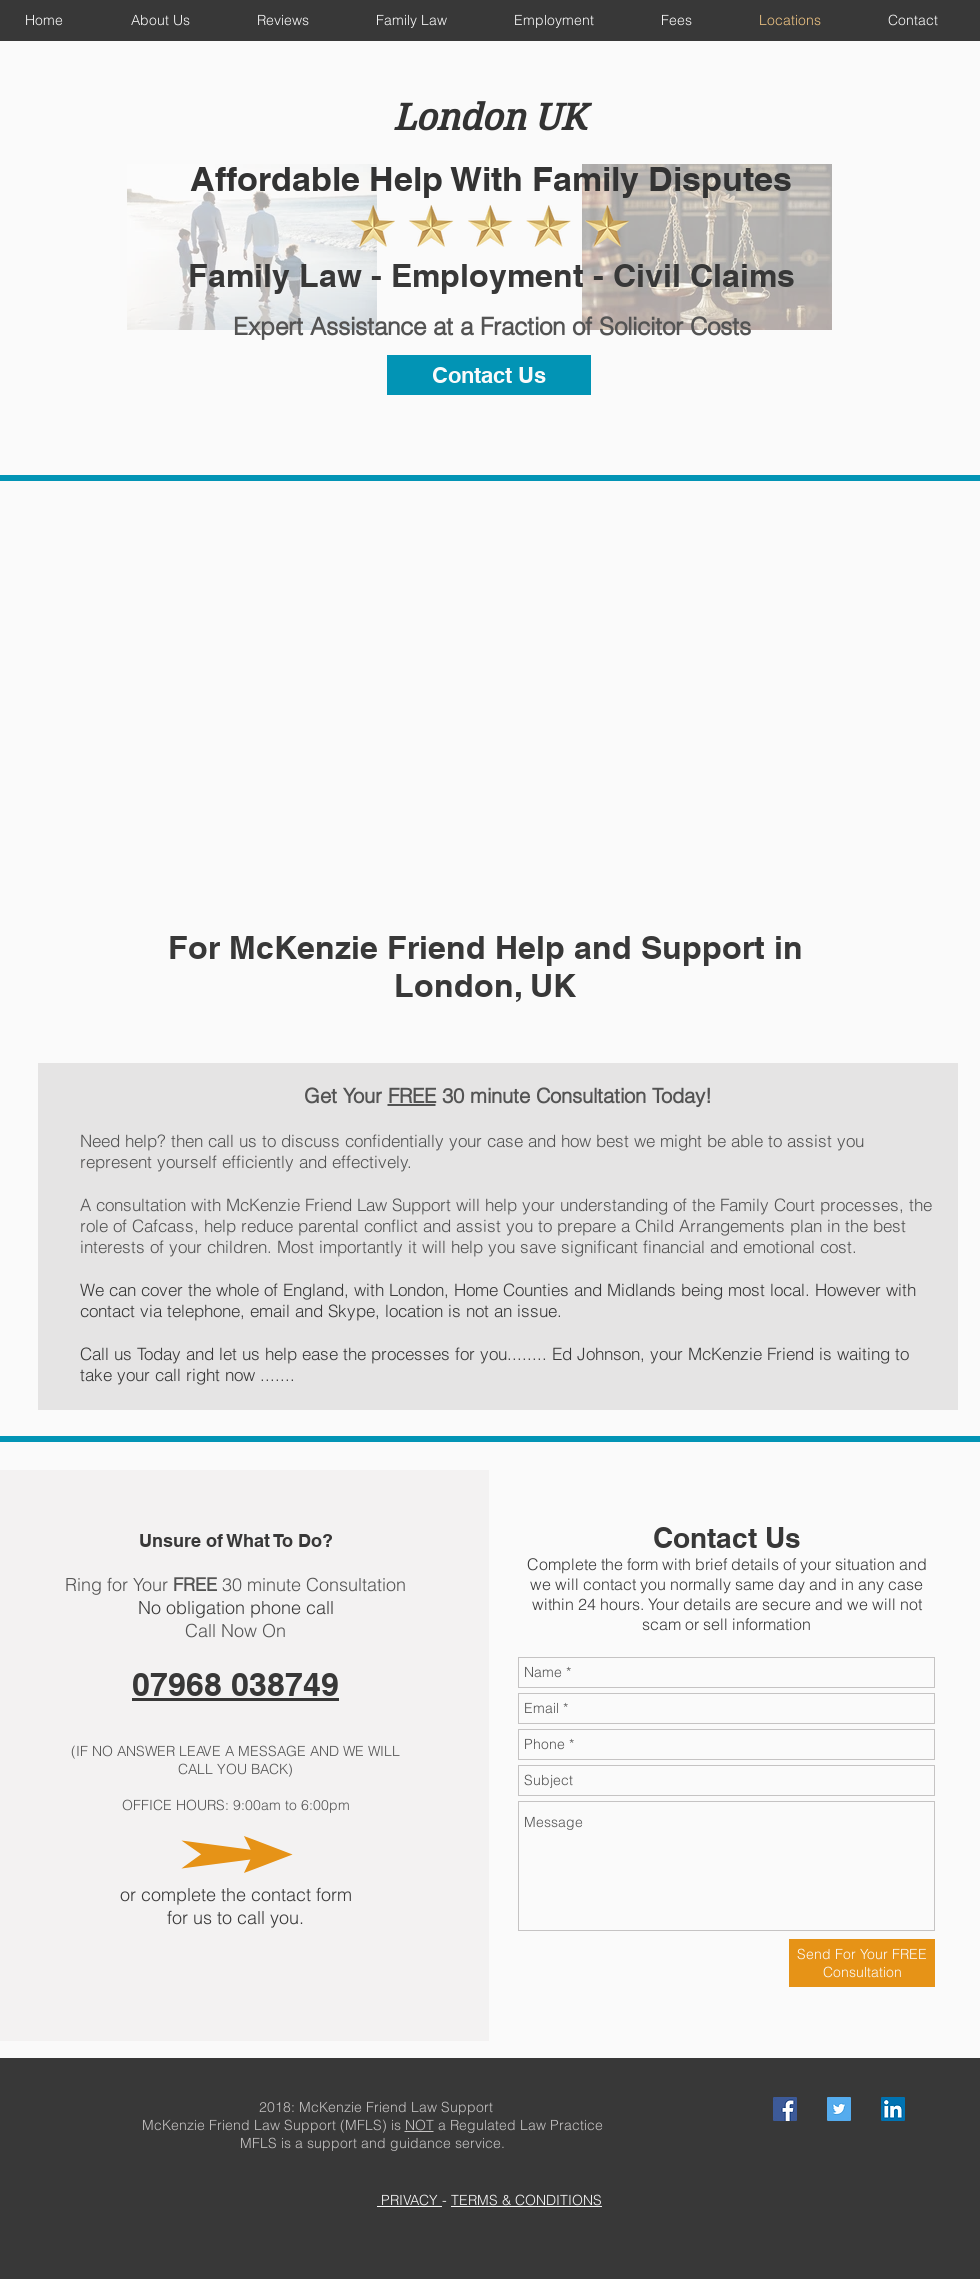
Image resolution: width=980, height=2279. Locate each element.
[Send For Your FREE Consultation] (862, 1963)
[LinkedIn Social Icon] (893, 2109)
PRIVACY (409, 2200)
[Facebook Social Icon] (785, 2109)
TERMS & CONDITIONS (526, 2200)
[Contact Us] (489, 375)
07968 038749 (235, 1684)
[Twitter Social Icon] (839, 2109)
